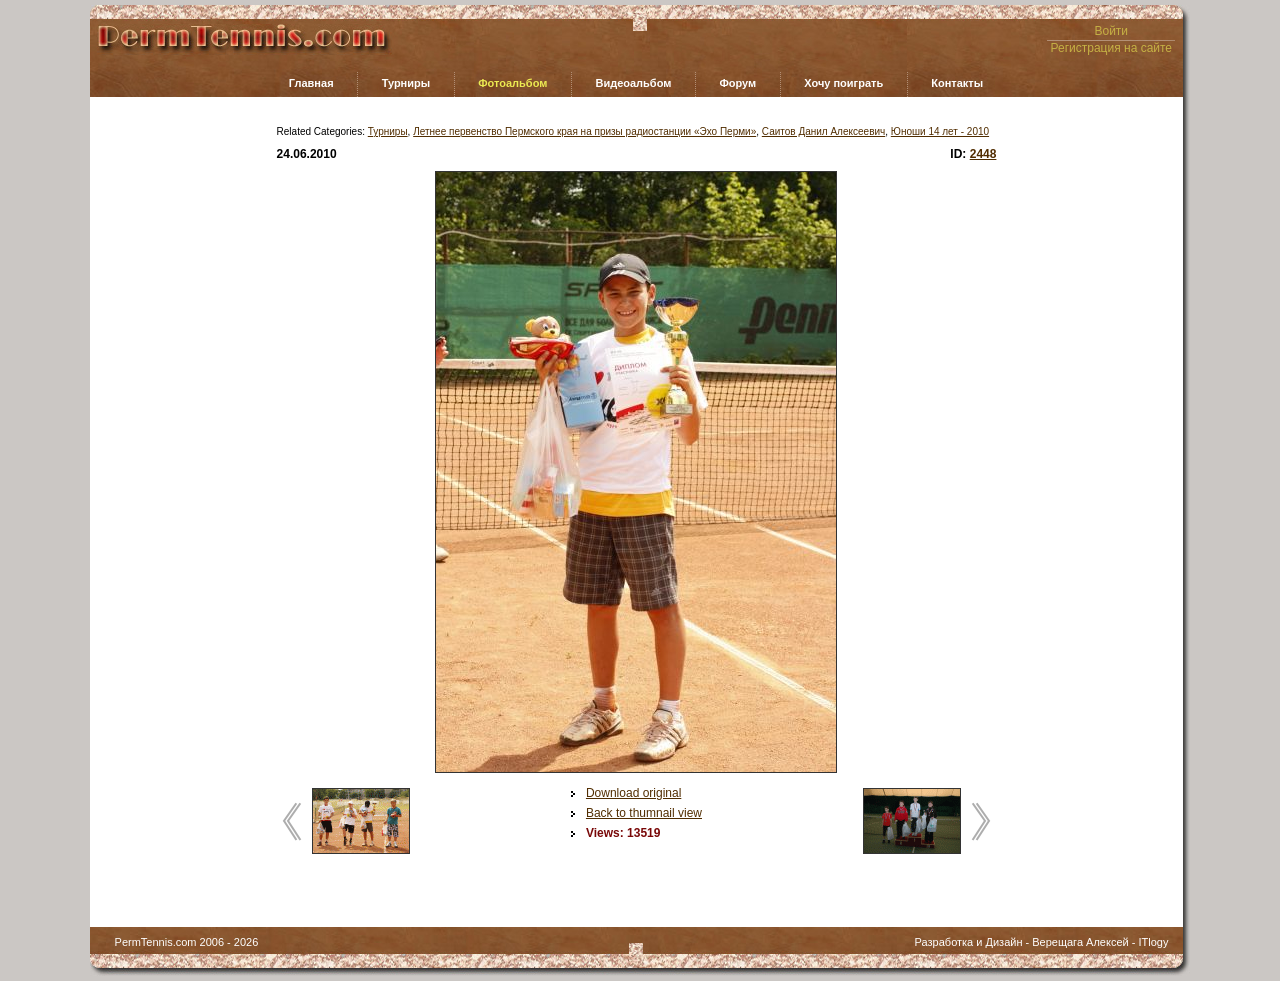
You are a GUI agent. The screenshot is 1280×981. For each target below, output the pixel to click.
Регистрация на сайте (1112, 48)
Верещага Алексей (1080, 942)
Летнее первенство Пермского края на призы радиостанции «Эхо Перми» (584, 131)
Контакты (957, 83)
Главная (311, 83)
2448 (983, 154)
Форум (737, 83)
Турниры (406, 83)
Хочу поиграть (843, 83)
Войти (1111, 31)
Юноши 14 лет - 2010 (940, 131)
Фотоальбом (512, 83)
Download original (633, 793)
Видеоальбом (633, 83)
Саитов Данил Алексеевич (823, 131)
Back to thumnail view (644, 813)
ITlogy (1153, 942)
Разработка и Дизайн (969, 942)
